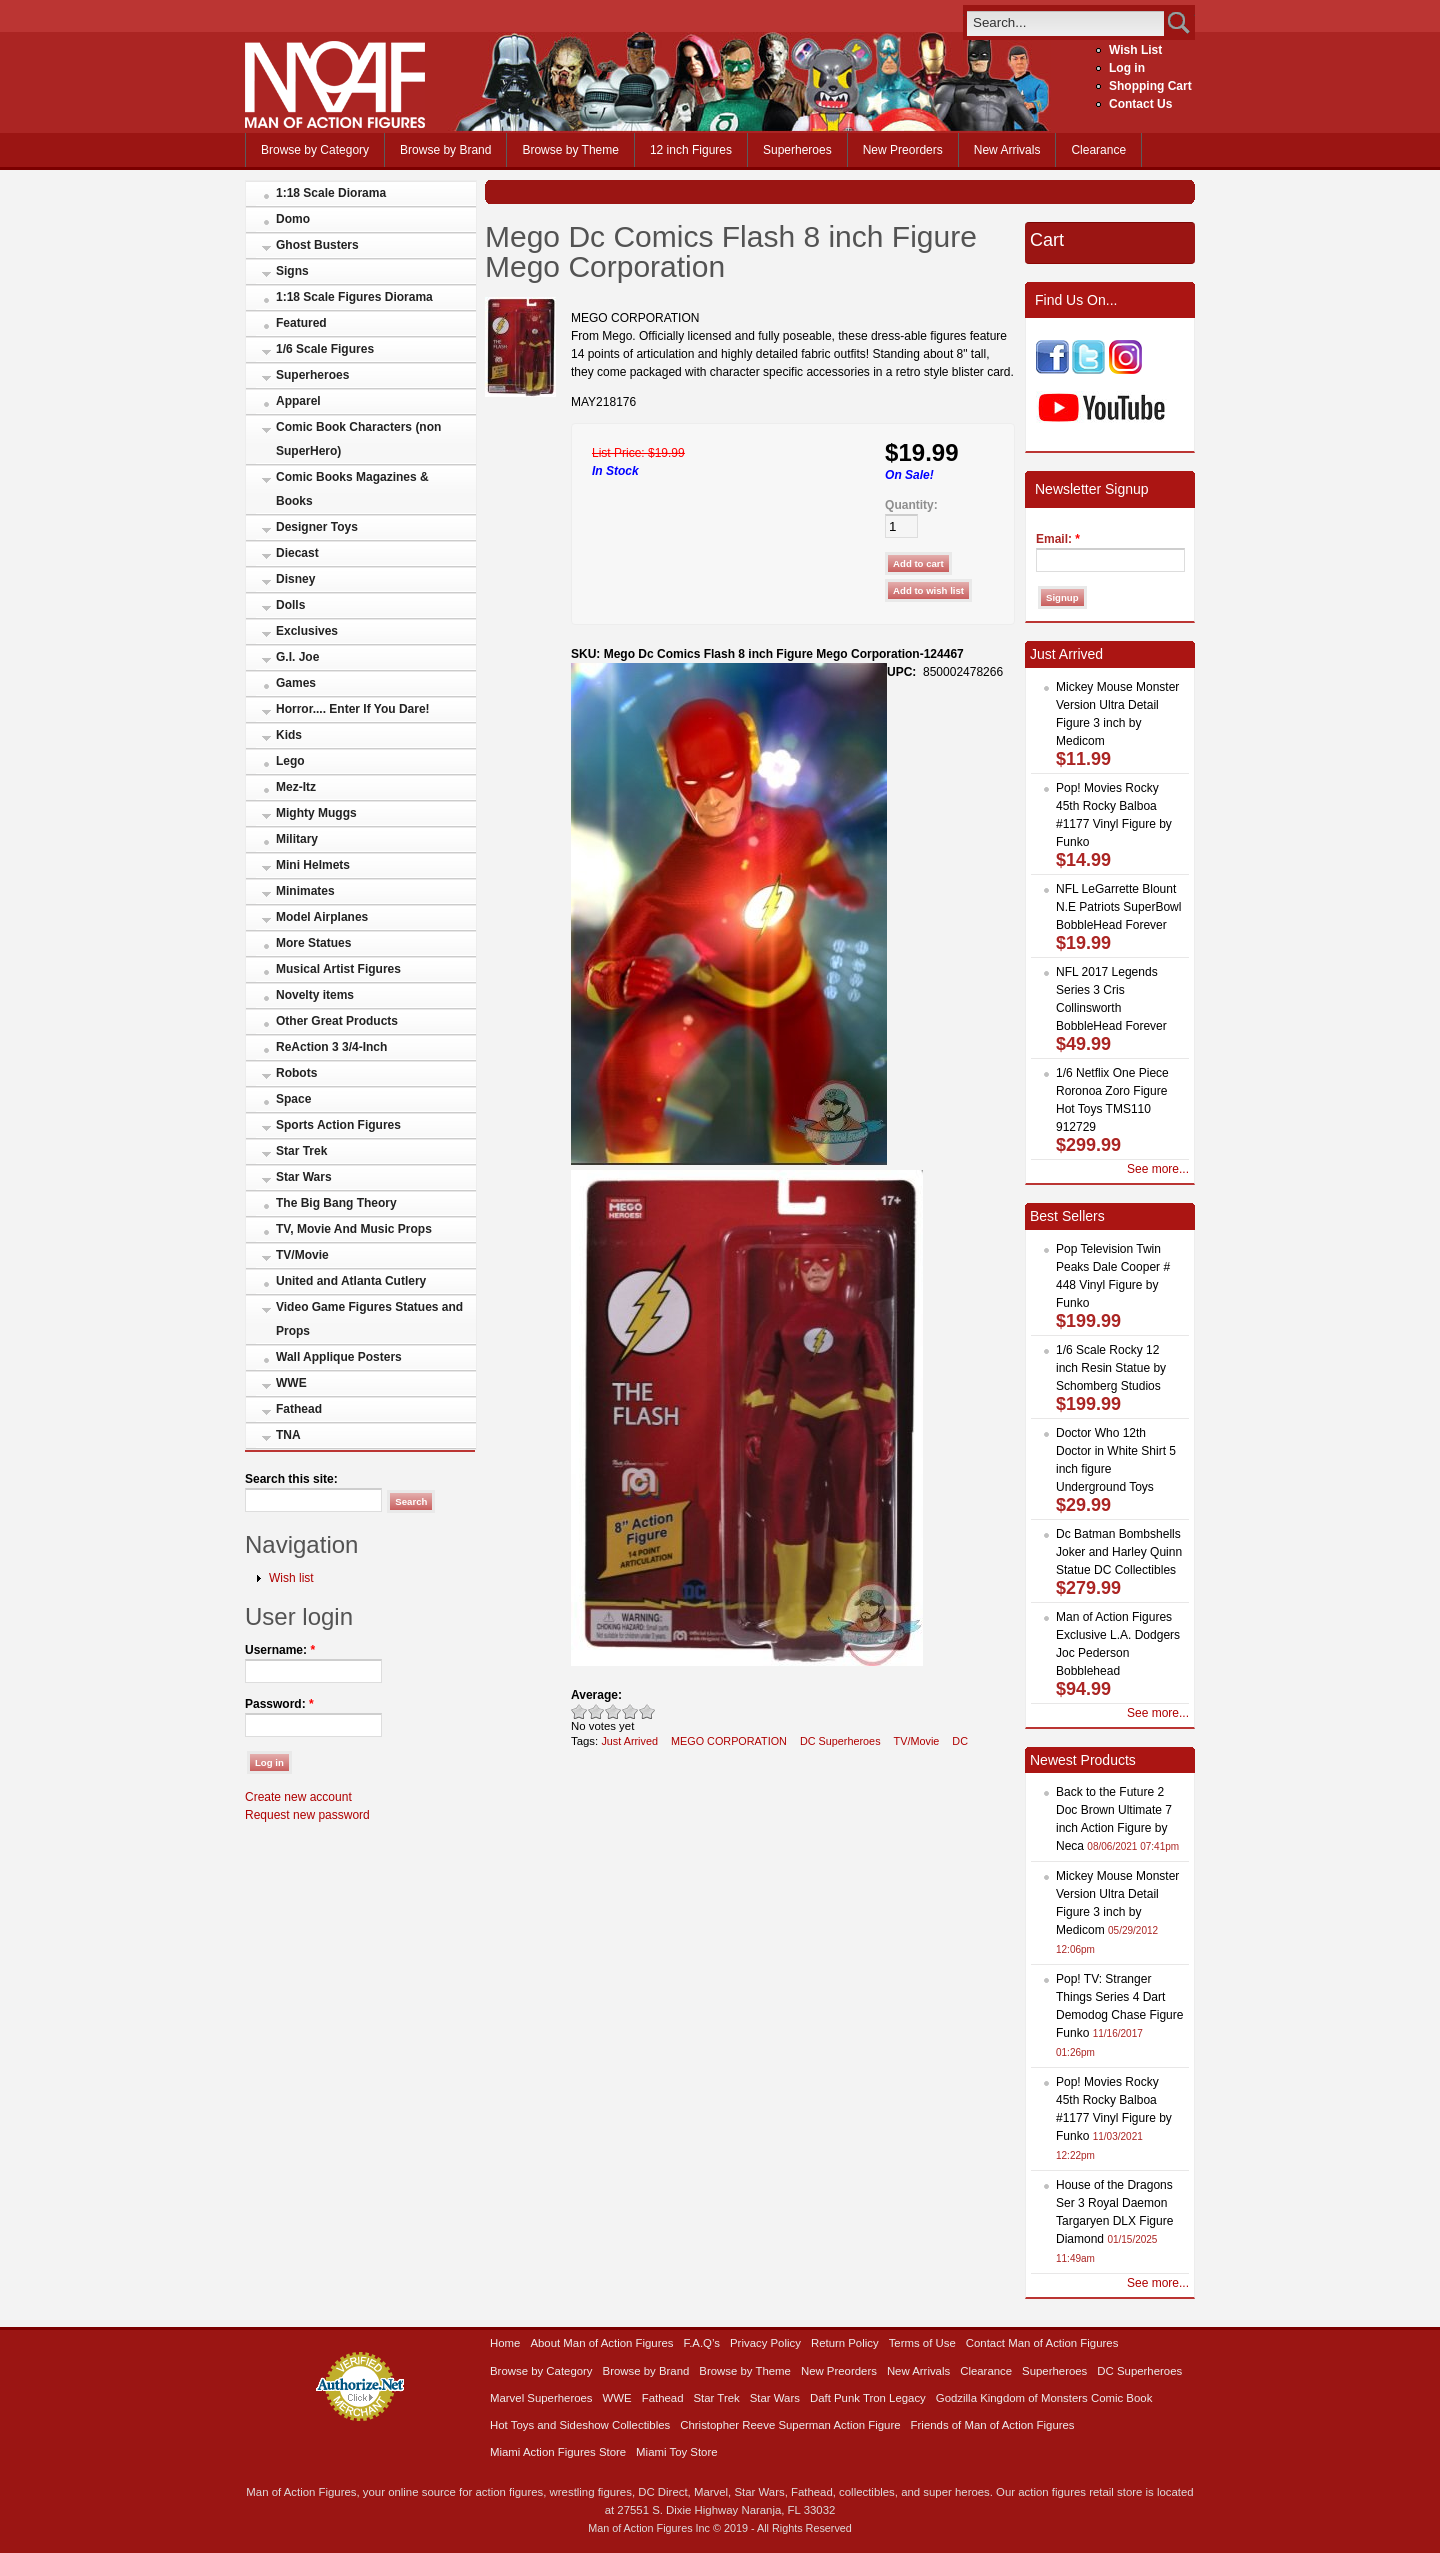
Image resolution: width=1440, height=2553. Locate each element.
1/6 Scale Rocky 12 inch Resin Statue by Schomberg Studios (1111, 1368)
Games (296, 683)
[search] (1065, 22)
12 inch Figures (691, 150)
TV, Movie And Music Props (354, 1229)
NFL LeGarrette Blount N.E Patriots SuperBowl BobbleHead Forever (1118, 907)
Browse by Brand (445, 150)
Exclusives (307, 631)
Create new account (298, 1797)
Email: (1058, 539)
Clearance (1098, 150)
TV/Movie (302, 1255)
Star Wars (304, 1177)
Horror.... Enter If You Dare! (353, 709)
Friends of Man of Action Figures (993, 2425)
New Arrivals (1007, 150)
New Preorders (903, 150)
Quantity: (911, 505)
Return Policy (845, 2343)
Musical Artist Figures (338, 969)
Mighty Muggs (316, 813)
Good (613, 1711)
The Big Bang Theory (336, 1203)
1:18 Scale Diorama (331, 193)
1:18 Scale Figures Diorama (354, 297)
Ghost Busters (317, 245)
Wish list (291, 1578)
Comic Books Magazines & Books (352, 489)
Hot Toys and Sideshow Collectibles (580, 2425)
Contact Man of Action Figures (1042, 2343)
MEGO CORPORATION (729, 1741)
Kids (289, 735)
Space (293, 1099)
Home (505, 2343)
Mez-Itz (296, 787)
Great (630, 1711)
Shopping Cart (1150, 86)
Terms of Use (922, 2343)
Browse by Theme (570, 150)
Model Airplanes (322, 917)
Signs (292, 271)
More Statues (313, 943)
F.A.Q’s (702, 2343)
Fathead (299, 1409)
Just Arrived (629, 1741)
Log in (1127, 68)
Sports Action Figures (338, 1125)
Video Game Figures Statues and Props (369, 1319)
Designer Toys (317, 527)
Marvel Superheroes (541, 2398)
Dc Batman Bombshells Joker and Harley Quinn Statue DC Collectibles (1119, 1552)
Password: (279, 1704)
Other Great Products (337, 1021)
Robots (296, 1073)
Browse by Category (315, 150)
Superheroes (797, 150)
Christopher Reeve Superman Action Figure (790, 2425)
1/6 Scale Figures (325, 349)
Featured (301, 323)
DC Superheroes (840, 1741)
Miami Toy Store (676, 2452)
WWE (291, 1383)
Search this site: (291, 1479)
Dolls (290, 605)
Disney (295, 579)
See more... (1158, 1169)
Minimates (305, 891)
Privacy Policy (765, 2343)
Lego (290, 761)
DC (960, 1741)
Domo (293, 219)
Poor (579, 1711)
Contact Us (1140, 104)
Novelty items (315, 995)
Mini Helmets (313, 865)
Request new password (307, 1815)
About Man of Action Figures (601, 2343)
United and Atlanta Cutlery (351, 1281)
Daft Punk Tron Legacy (868, 2398)
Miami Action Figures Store (558, 2452)
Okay (596, 1711)
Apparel (298, 401)
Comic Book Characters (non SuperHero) (358, 439)
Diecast (297, 553)
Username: (280, 1650)
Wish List (1135, 50)
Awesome (647, 1711)
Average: (596, 1695)
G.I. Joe (297, 657)
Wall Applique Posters (339, 1357)
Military (297, 839)
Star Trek (301, 1151)
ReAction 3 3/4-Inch (331, 1047)
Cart (1047, 240)
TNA (288, 1435)
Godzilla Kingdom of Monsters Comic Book (1044, 2398)
